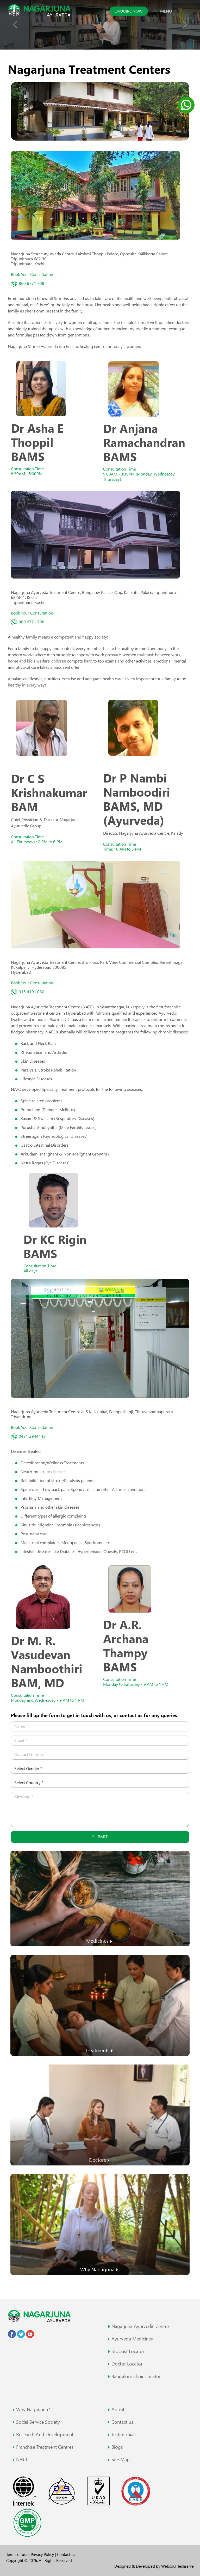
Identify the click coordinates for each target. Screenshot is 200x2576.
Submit (100, 1836)
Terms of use (17, 2554)
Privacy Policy (43, 2554)
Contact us (66, 2554)
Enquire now (129, 11)
